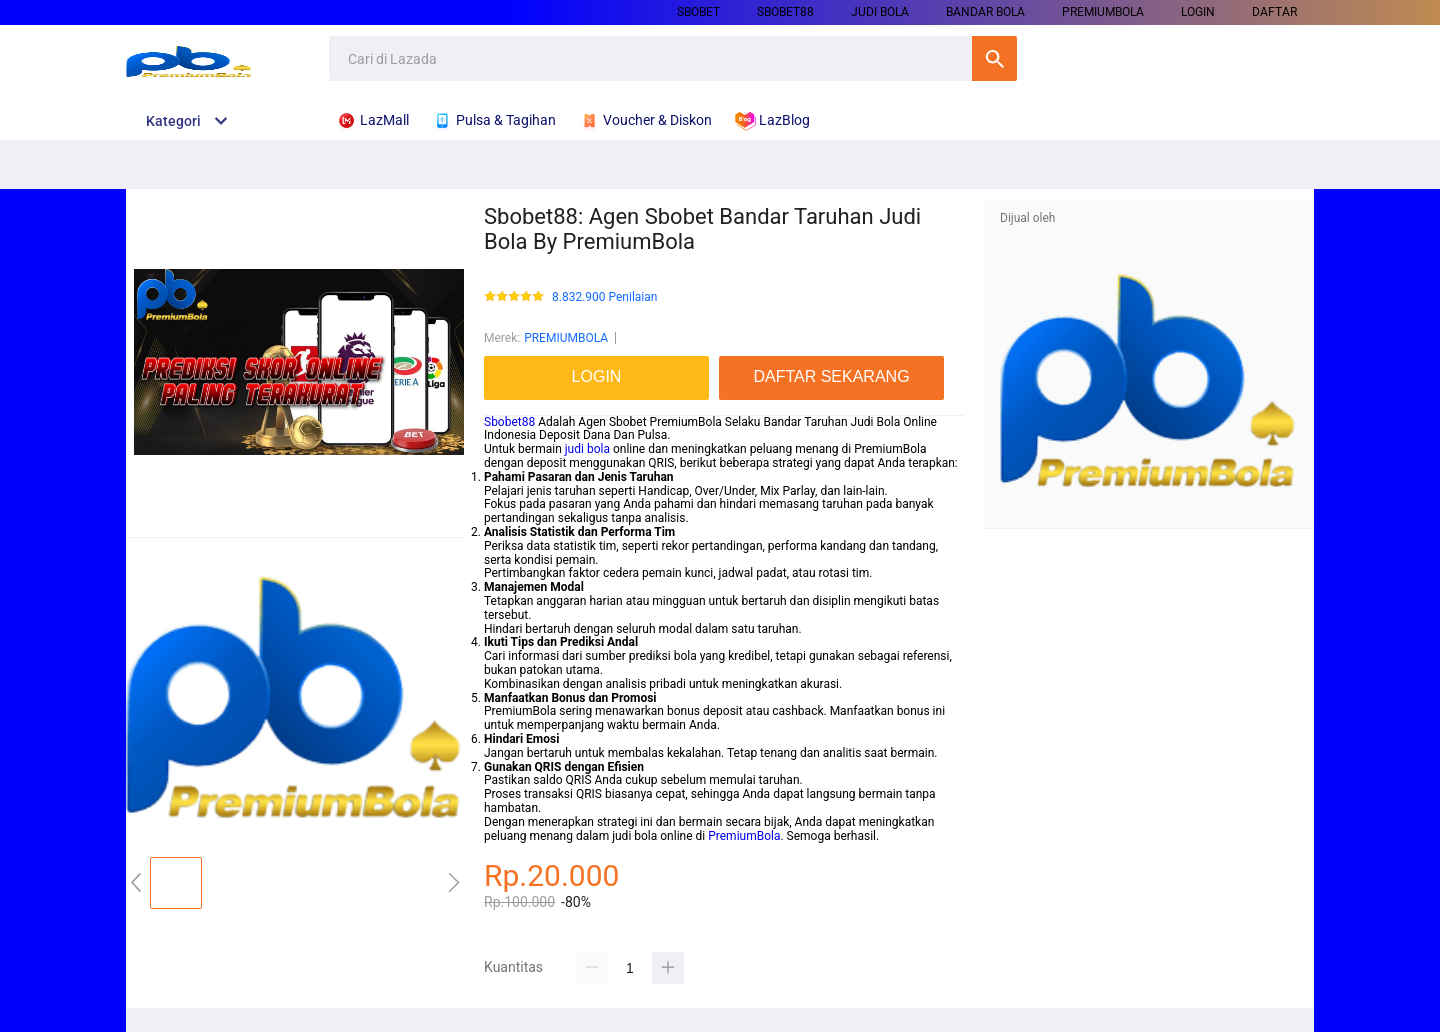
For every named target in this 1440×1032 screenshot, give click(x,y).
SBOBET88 (785, 12)
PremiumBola (744, 836)
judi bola (587, 449)
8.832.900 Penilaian (604, 297)
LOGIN (1198, 12)
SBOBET (698, 12)
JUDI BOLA (880, 12)
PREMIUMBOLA (1103, 12)
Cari (994, 58)
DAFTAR (1274, 12)
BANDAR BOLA (985, 12)
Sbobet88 (509, 422)
